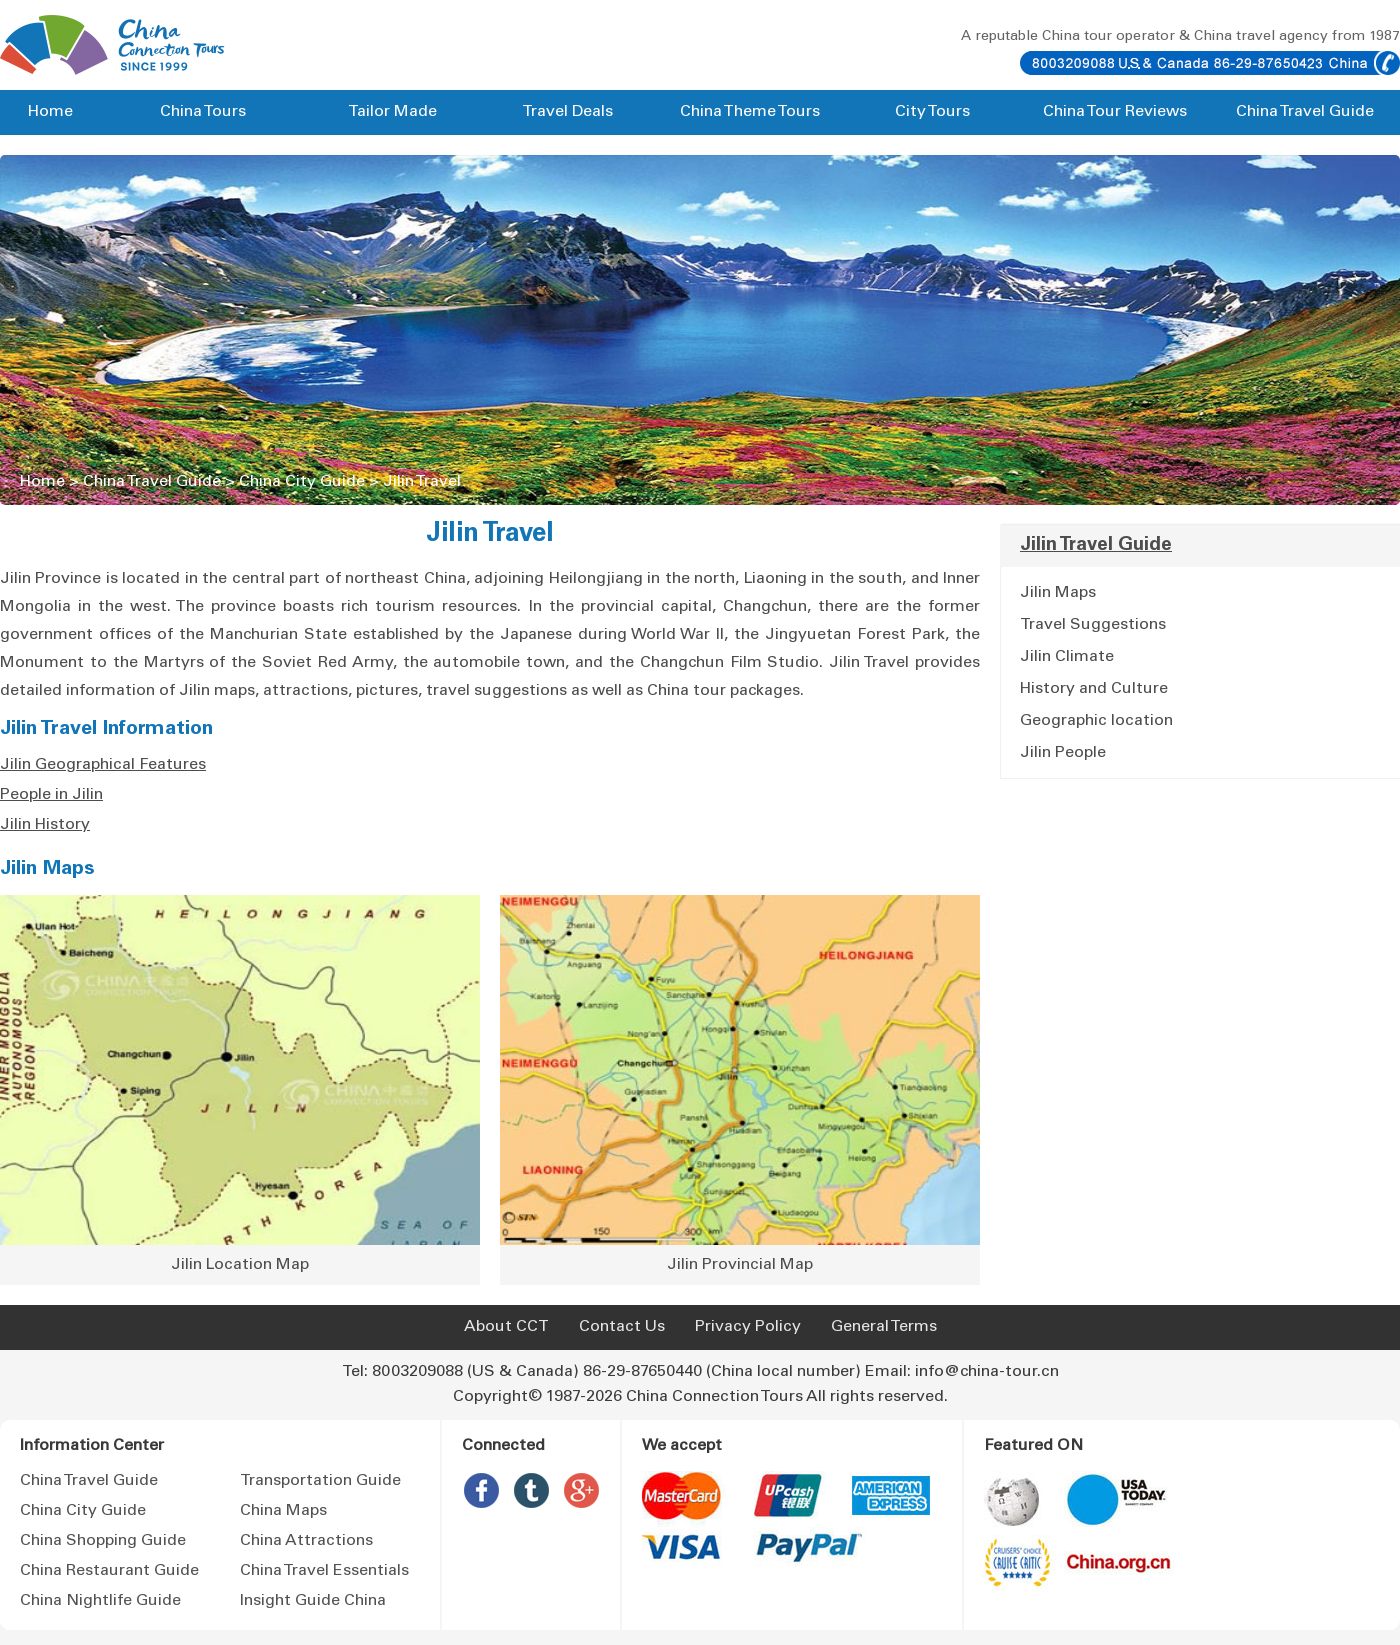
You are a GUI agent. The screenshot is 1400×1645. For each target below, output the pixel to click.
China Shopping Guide (103, 1541)
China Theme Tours (750, 112)
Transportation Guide (320, 1481)
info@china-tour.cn (987, 1372)
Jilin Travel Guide (1096, 545)
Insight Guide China (313, 1601)
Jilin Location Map (240, 1265)
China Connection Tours (714, 1397)
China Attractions (306, 1541)
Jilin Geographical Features (103, 765)
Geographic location (1096, 721)
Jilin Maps (47, 870)
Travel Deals (567, 112)
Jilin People (1063, 753)
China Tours (203, 112)
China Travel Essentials (324, 1571)
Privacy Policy (748, 1327)
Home (50, 112)
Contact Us (622, 1327)
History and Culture (1094, 689)
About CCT (506, 1327)
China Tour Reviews (1115, 112)
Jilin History (45, 825)
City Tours (932, 112)
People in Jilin (51, 795)
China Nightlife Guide (100, 1601)
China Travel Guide (1305, 112)
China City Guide (302, 482)
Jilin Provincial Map (740, 1265)
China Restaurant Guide (109, 1571)
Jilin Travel (422, 482)
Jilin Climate (1067, 657)
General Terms (884, 1327)
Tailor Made (392, 112)
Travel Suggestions (1093, 625)
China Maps (283, 1511)
